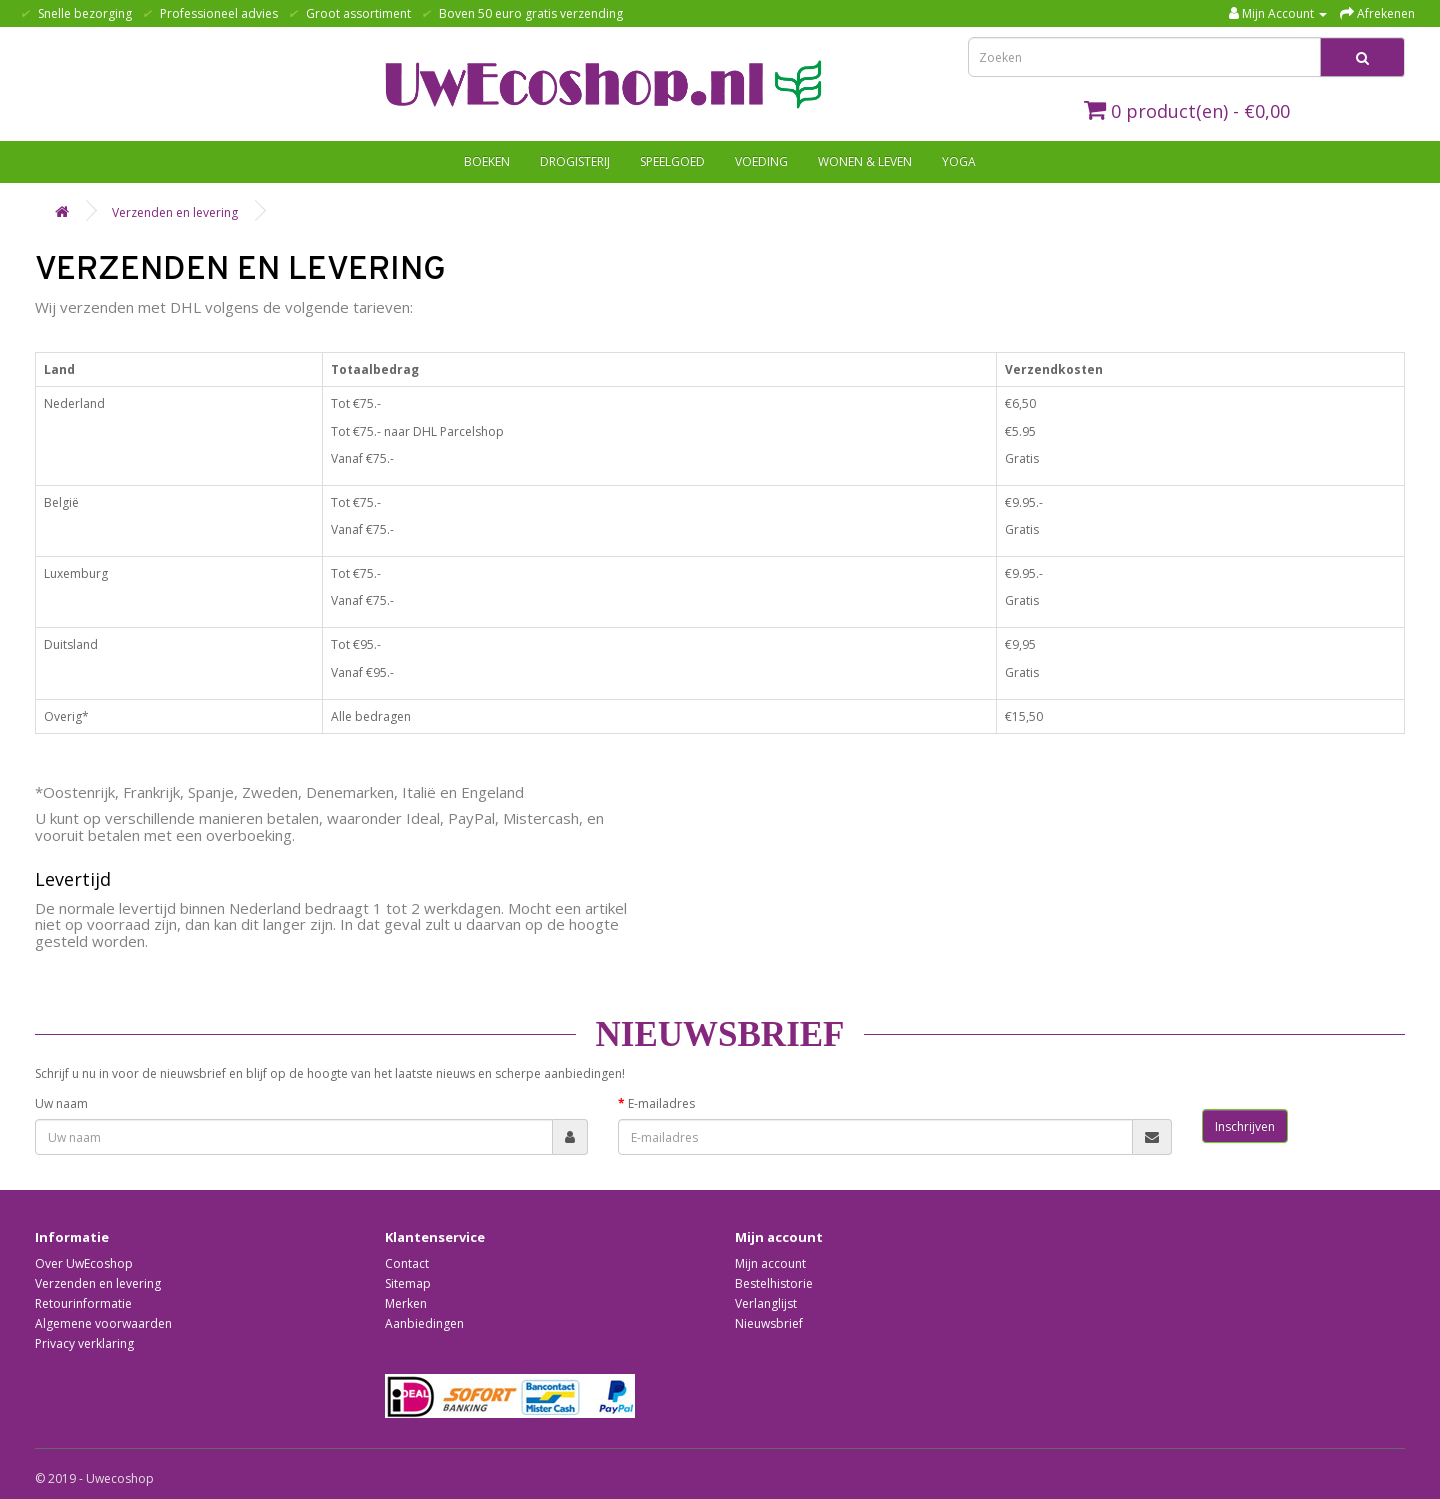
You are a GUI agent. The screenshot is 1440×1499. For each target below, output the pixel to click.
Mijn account (770, 1263)
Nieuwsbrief (769, 1323)
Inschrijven (1245, 1126)
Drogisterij (575, 161)
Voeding (761, 161)
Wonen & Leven (865, 161)
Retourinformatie (83, 1303)
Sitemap (408, 1283)
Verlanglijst (766, 1303)
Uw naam (61, 1103)
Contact (407, 1263)
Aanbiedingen (424, 1323)
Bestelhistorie (774, 1283)
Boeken (487, 161)
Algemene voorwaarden (103, 1323)
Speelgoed (672, 161)
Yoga (959, 161)
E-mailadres (661, 1103)
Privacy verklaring (84, 1343)
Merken (406, 1303)
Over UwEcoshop (84, 1263)
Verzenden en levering (175, 212)
